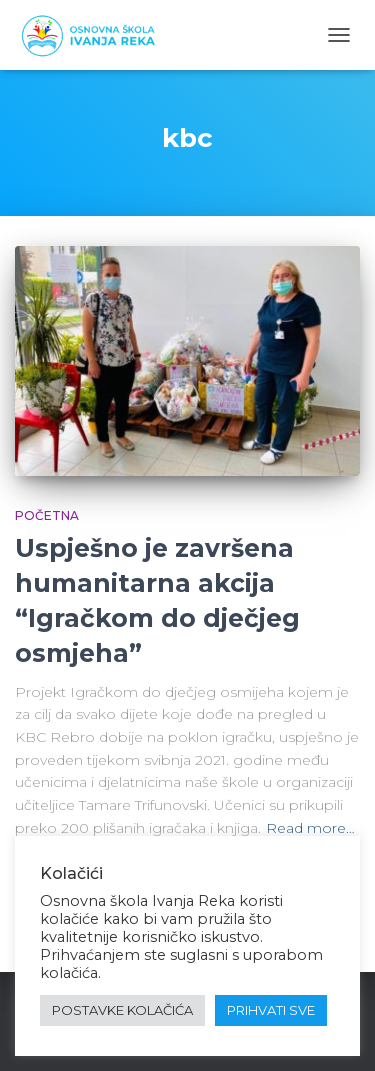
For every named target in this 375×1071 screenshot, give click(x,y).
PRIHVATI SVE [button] (271, 1010)
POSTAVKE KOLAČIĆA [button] (122, 1010)
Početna (47, 515)
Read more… (310, 828)
